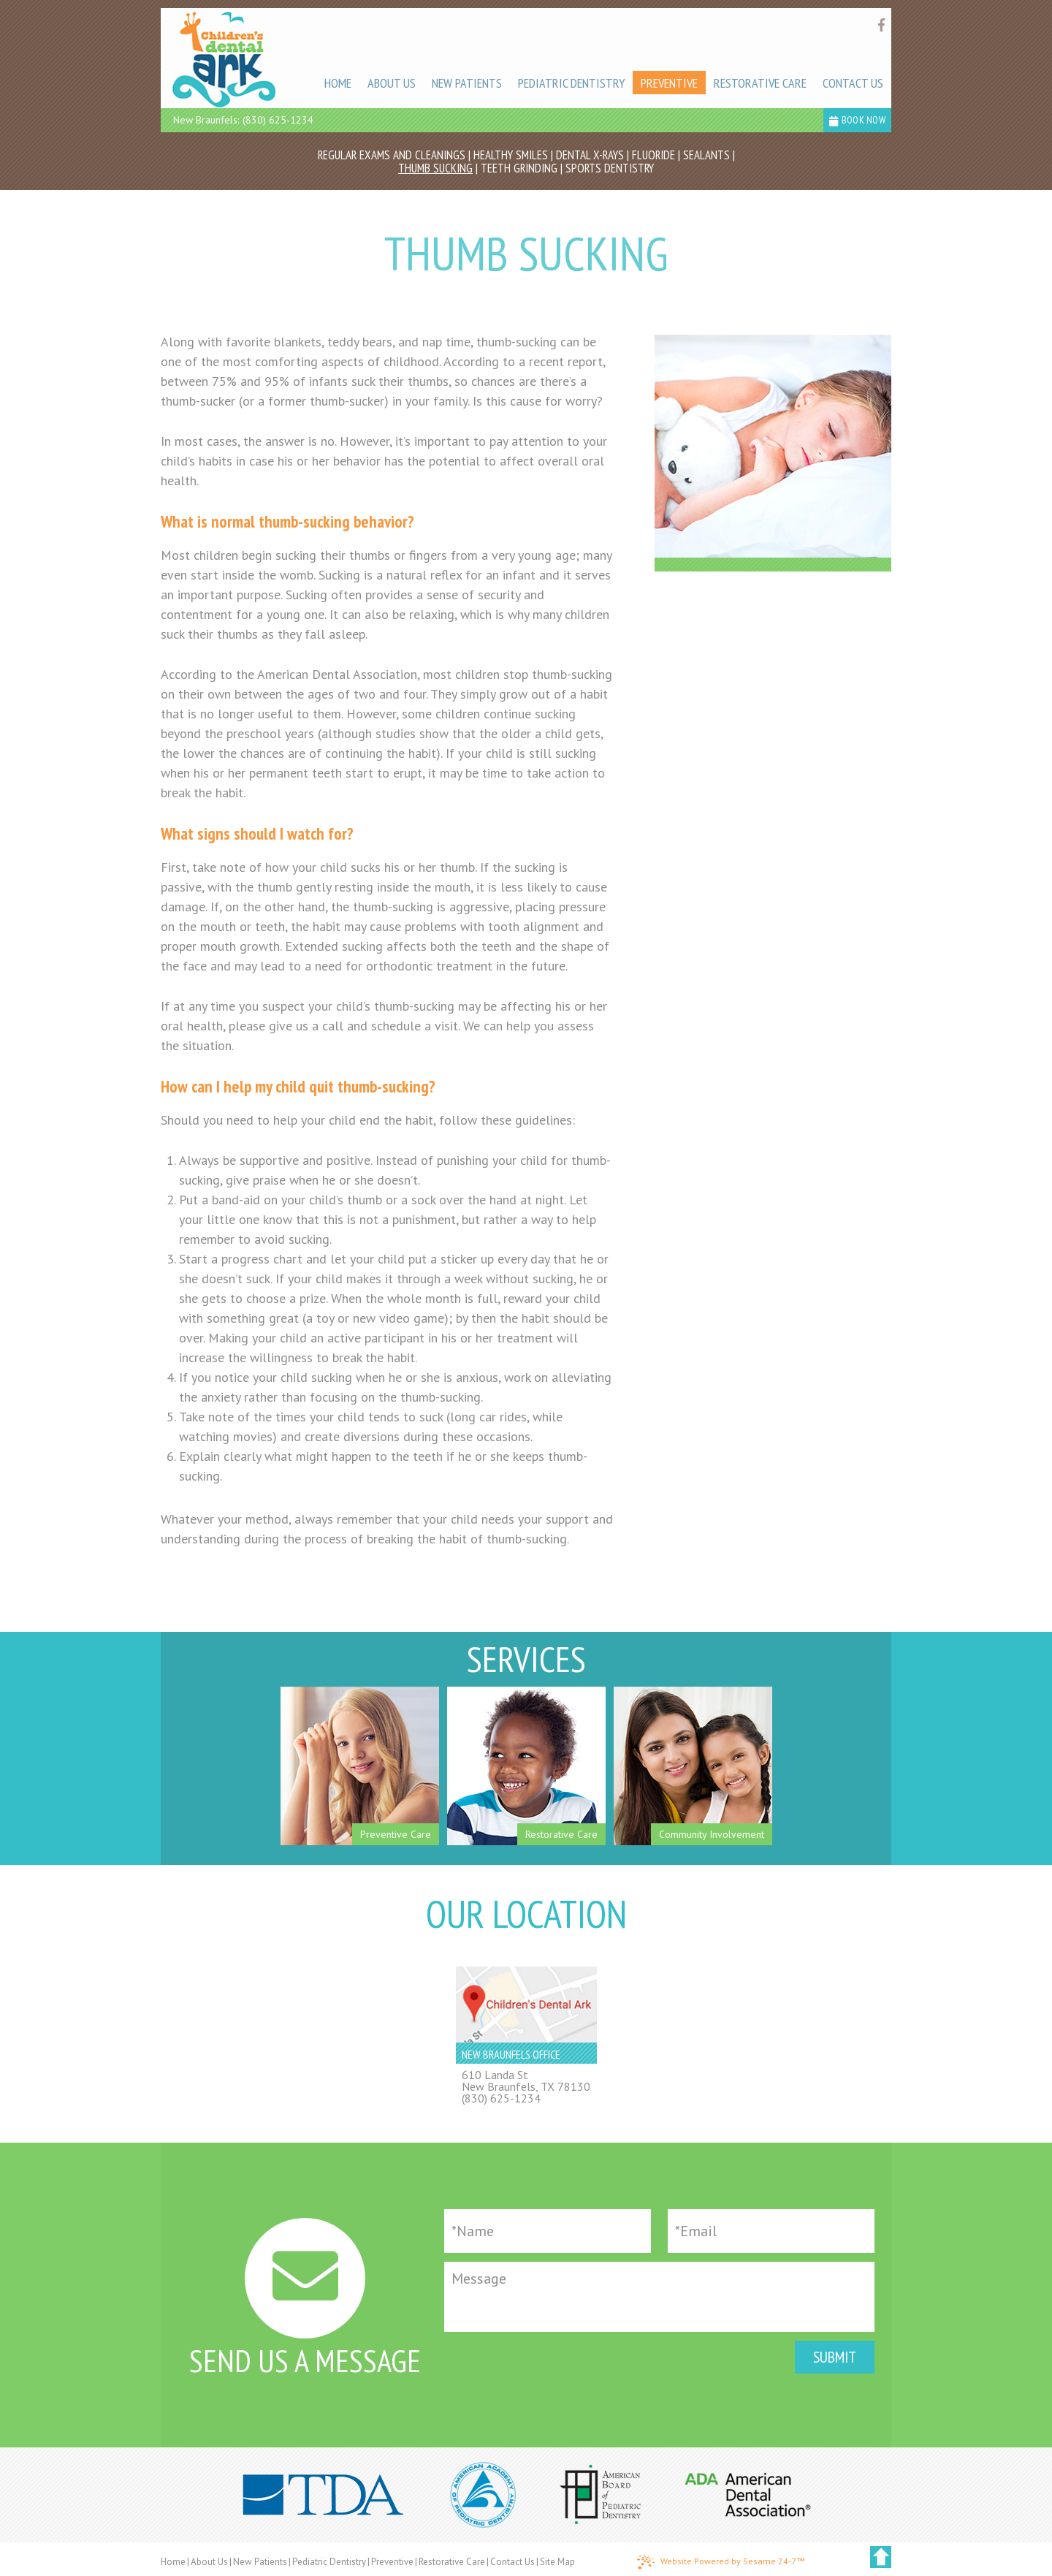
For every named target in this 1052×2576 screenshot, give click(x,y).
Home (173, 2561)
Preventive (392, 2561)
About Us (209, 2561)
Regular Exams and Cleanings (391, 155)
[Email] (771, 2231)
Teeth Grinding (519, 168)
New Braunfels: (206, 119)
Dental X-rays (590, 155)
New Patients (260, 2561)
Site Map (557, 2561)
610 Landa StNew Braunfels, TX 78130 (526, 2080)
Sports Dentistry (609, 168)
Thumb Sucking (435, 168)
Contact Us (512, 2561)
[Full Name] (547, 2231)
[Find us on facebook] (881, 25)
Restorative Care (452, 2561)
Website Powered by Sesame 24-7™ (720, 2562)
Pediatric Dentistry (329, 2561)
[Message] (659, 2297)
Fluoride (653, 155)
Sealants (706, 155)
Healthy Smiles (510, 155)
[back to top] (880, 2557)
